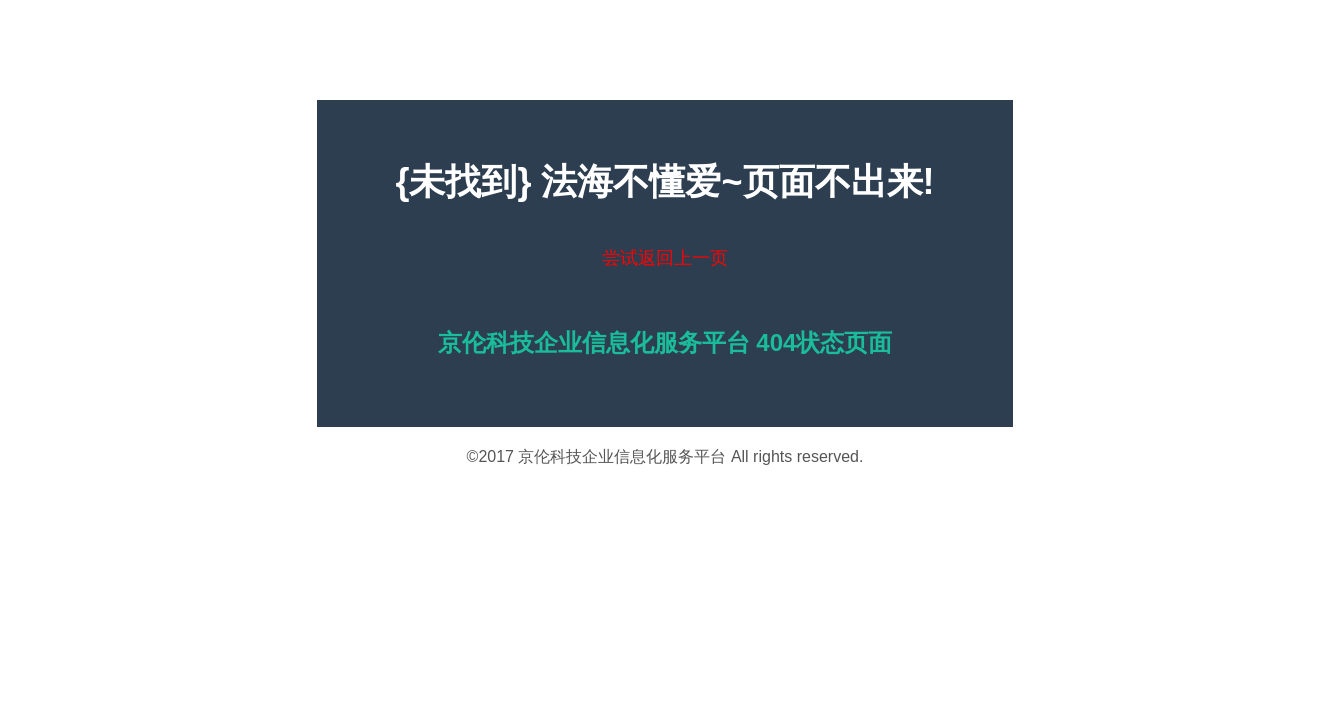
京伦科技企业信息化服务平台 (622, 456)
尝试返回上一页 (665, 258)
